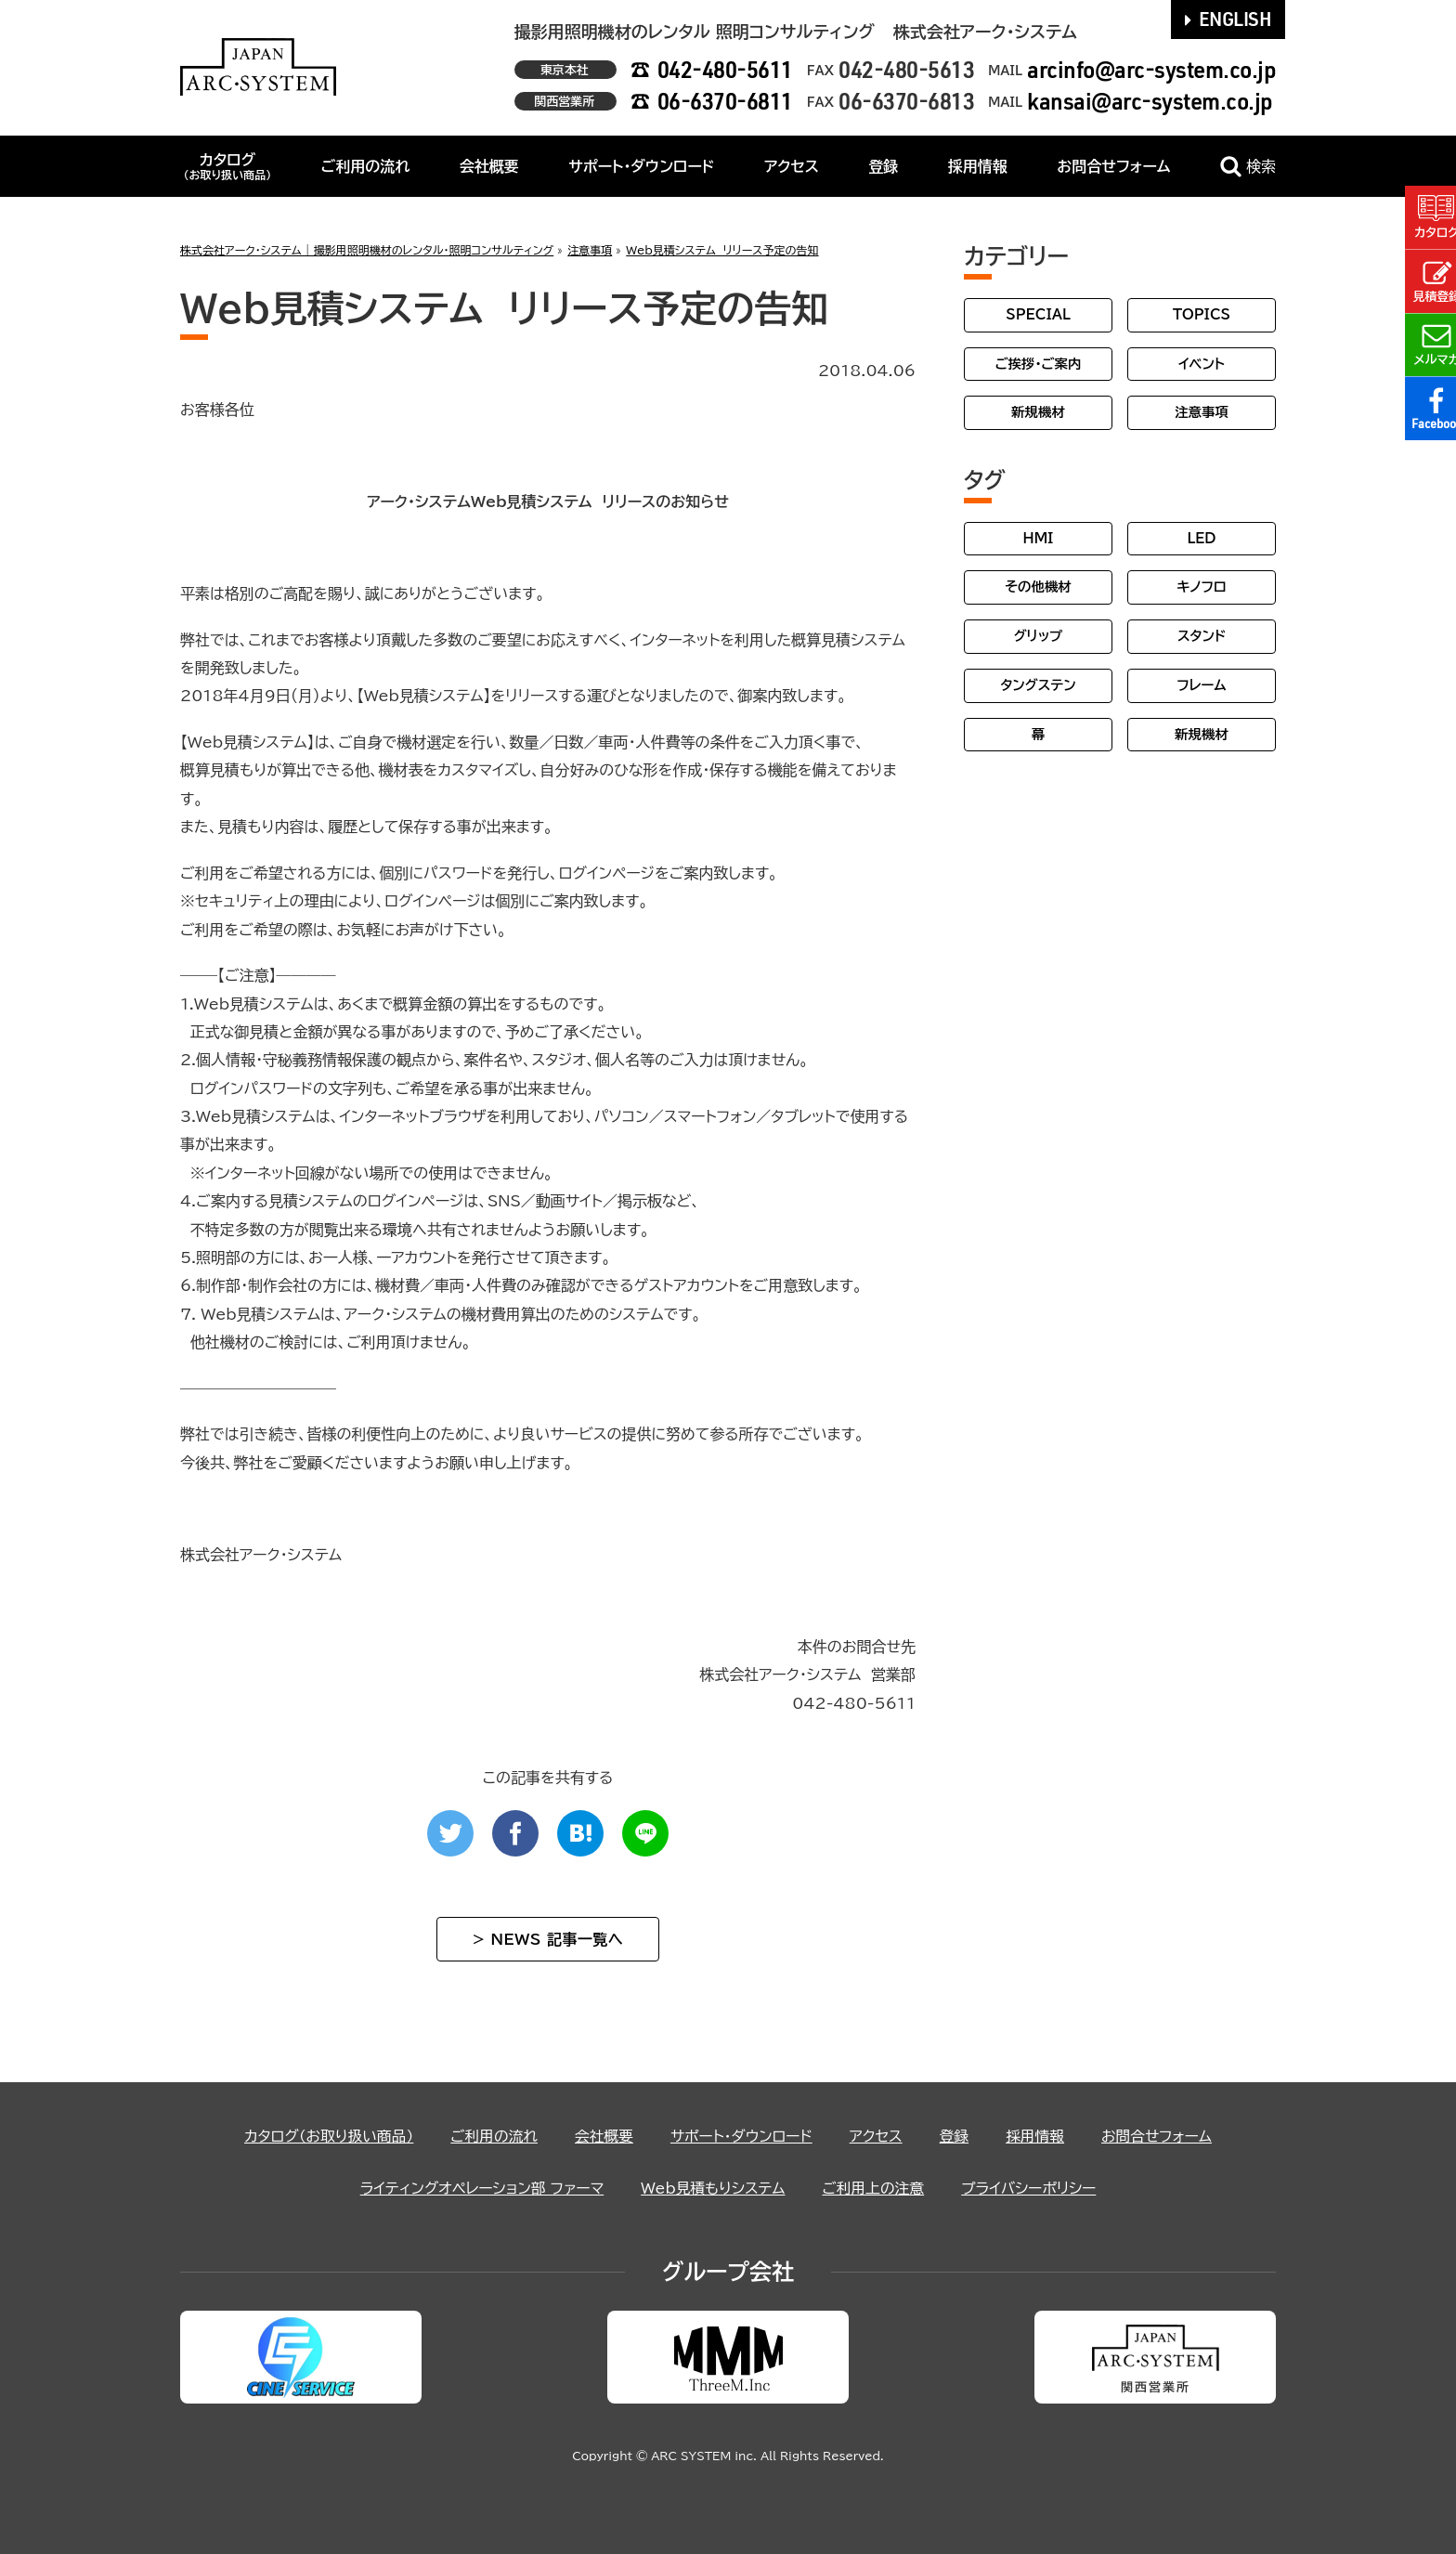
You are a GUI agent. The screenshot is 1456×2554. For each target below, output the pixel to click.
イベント (1201, 364)
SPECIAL (1038, 314)
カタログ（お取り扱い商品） (324, 2136)
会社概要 (489, 166)
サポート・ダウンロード (641, 166)
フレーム (1201, 685)
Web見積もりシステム (713, 2188)
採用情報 (978, 166)
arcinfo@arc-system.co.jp (1151, 69)
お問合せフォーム (1113, 166)
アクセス (791, 166)
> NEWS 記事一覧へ (548, 1939)
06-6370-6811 (725, 100)
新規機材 (1038, 412)
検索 (1248, 166)
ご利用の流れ (365, 166)
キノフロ (1201, 586)
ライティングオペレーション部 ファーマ (479, 2188)
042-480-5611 (725, 69)
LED (1201, 538)
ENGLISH (1228, 19)
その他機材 (1038, 586)
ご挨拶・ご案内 (1038, 364)
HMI (1038, 538)
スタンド (1201, 636)
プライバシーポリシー (1032, 2188)
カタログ (227, 166)
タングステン (1037, 685)
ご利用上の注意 (876, 2188)
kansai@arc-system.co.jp (1150, 100)
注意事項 (1201, 412)
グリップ (1038, 636)
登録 (883, 166)
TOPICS (1201, 314)
